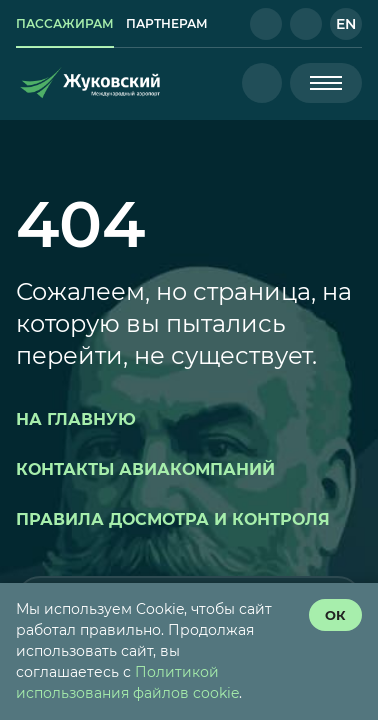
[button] (266, 24)
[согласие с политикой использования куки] (335, 615)
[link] (65, 24)
